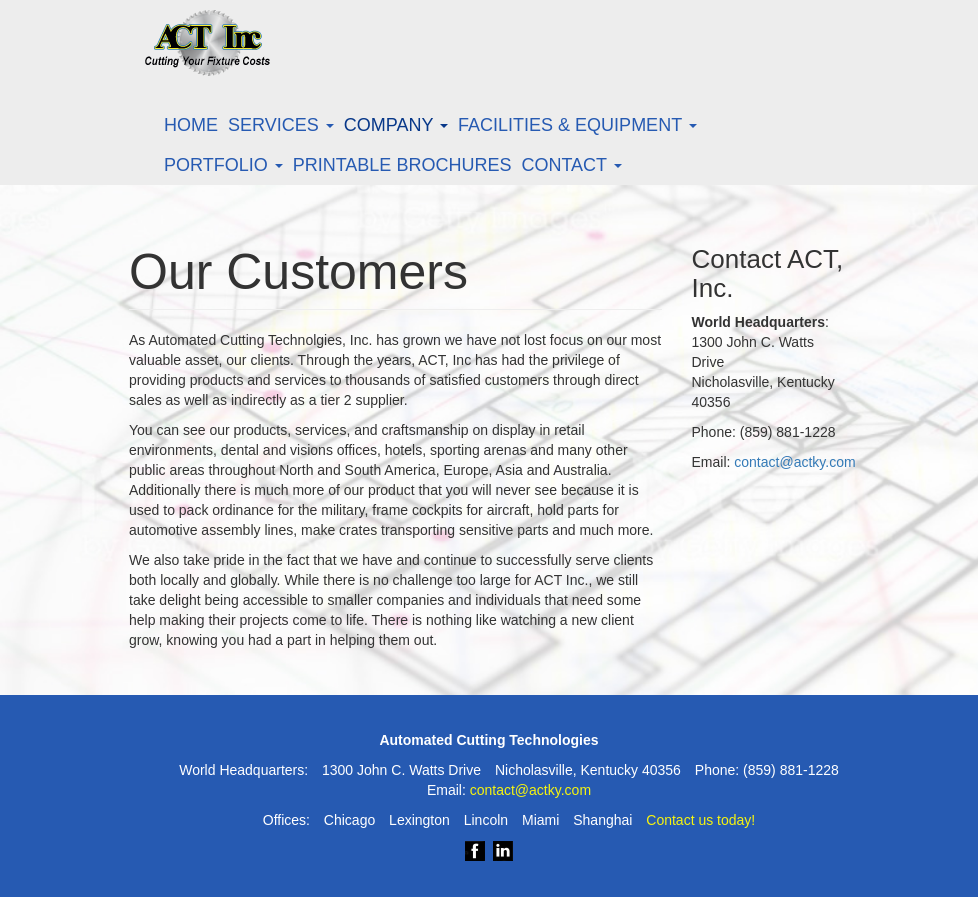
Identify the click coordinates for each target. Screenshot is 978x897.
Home (191, 125)
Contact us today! (700, 820)
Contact (571, 165)
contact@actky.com (794, 462)
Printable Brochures (402, 165)
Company (396, 125)
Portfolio (223, 165)
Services (281, 125)
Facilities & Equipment (577, 125)
